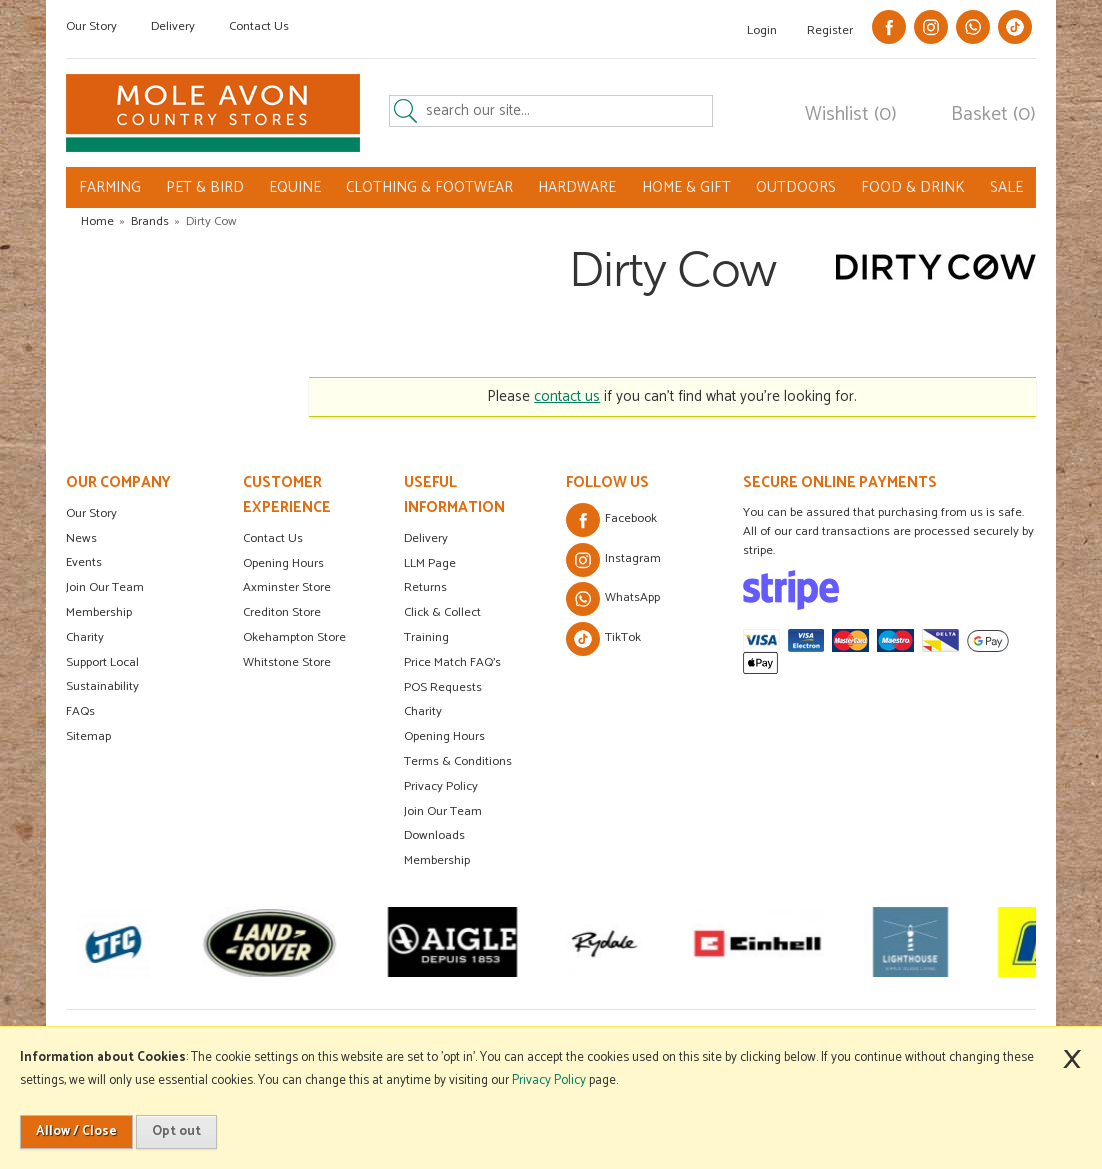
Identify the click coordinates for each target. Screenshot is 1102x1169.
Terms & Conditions (458, 761)
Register (830, 30)
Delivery (173, 26)
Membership (99, 612)
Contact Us (259, 26)
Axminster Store (287, 587)
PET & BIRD (205, 187)
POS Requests (443, 687)
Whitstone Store (287, 662)
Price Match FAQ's (452, 662)
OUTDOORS (796, 187)
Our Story (91, 26)
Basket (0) (993, 115)
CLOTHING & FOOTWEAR (429, 187)
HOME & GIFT (686, 187)
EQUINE (295, 187)
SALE (1006, 187)
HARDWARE (577, 187)
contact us (567, 396)
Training (426, 637)
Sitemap (88, 736)
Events (84, 562)
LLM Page (430, 563)
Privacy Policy (441, 786)
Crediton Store (282, 612)
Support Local (102, 662)
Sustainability (102, 686)
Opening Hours (283, 563)
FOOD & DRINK (913, 187)
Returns (425, 587)
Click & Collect (442, 612)
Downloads (434, 835)
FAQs (80, 711)
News (81, 538)
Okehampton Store (294, 637)
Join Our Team (105, 587)
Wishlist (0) (851, 115)
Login (762, 30)
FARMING (110, 187)
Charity (85, 637)
